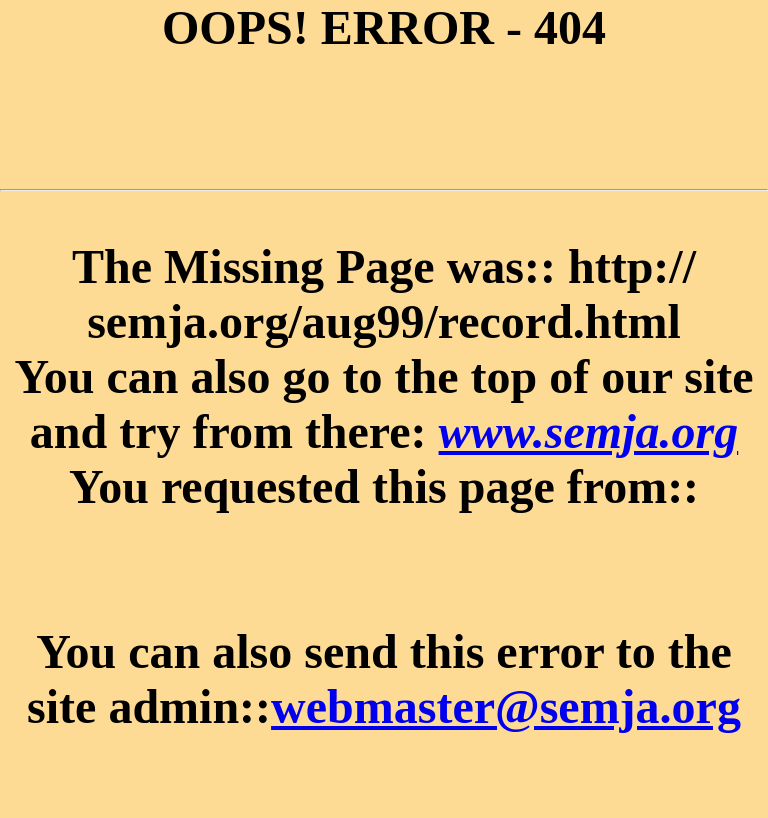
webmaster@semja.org (506, 706)
